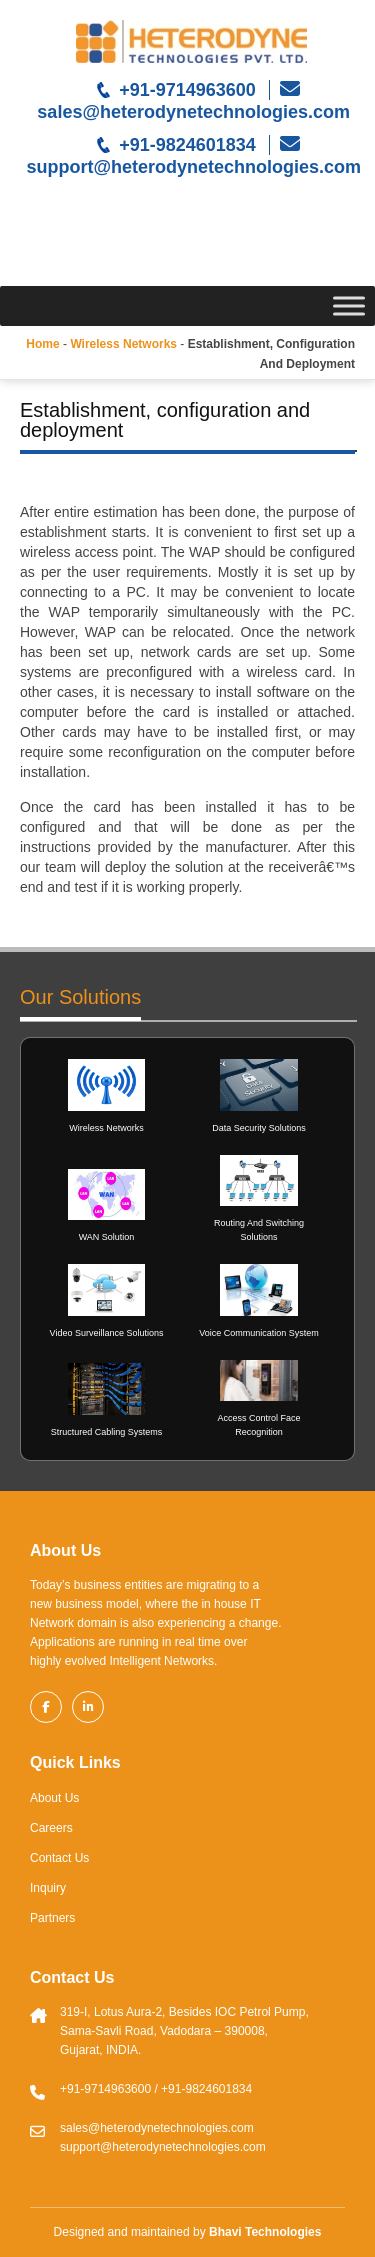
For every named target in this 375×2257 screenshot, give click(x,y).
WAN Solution (107, 1237)
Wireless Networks (106, 1128)
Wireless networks (123, 344)
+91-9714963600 (187, 90)
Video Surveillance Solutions (107, 1333)
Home (42, 344)
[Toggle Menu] (349, 305)
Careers (51, 1828)
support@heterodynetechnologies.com (191, 167)
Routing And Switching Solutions (259, 1230)
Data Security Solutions (259, 1128)
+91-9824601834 (187, 145)
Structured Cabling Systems (107, 1432)
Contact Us (59, 1858)
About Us (54, 1798)
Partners (52, 1918)
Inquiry (48, 1888)
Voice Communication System (259, 1333)
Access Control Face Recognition (258, 1425)
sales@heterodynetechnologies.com (191, 112)
